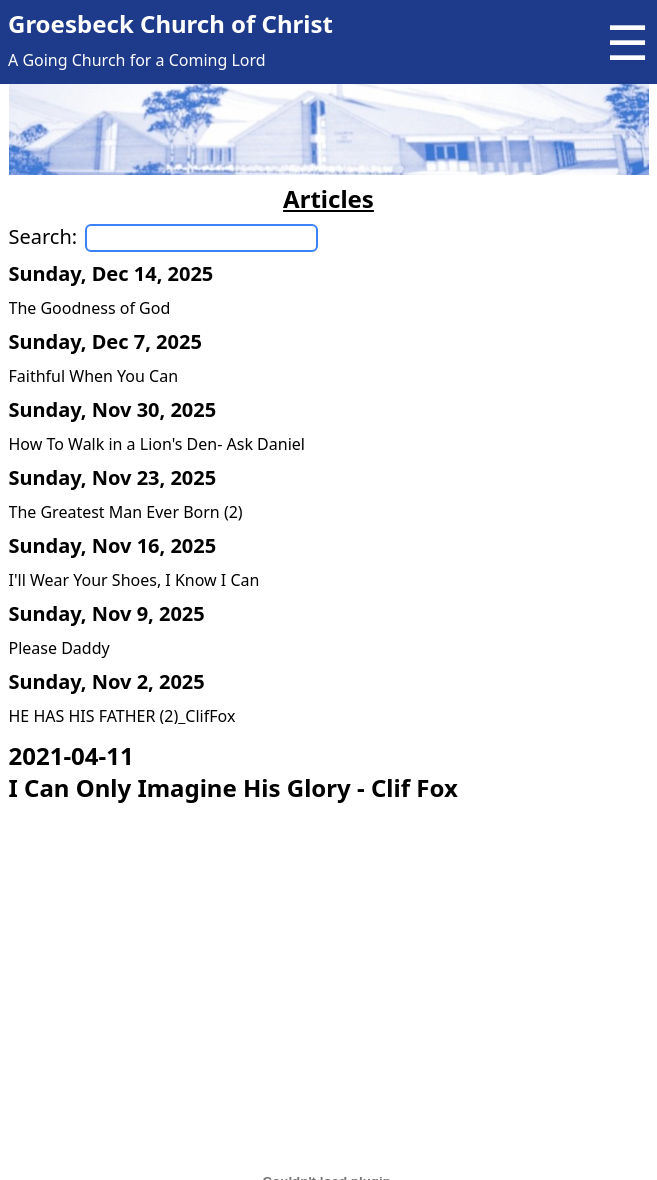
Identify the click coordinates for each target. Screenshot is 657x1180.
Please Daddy (59, 648)
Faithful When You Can (94, 376)
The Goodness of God (90, 308)
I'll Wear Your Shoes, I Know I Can (134, 580)
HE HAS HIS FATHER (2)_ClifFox (122, 716)
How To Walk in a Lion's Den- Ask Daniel (157, 444)
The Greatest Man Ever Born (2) (126, 512)
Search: (43, 236)
